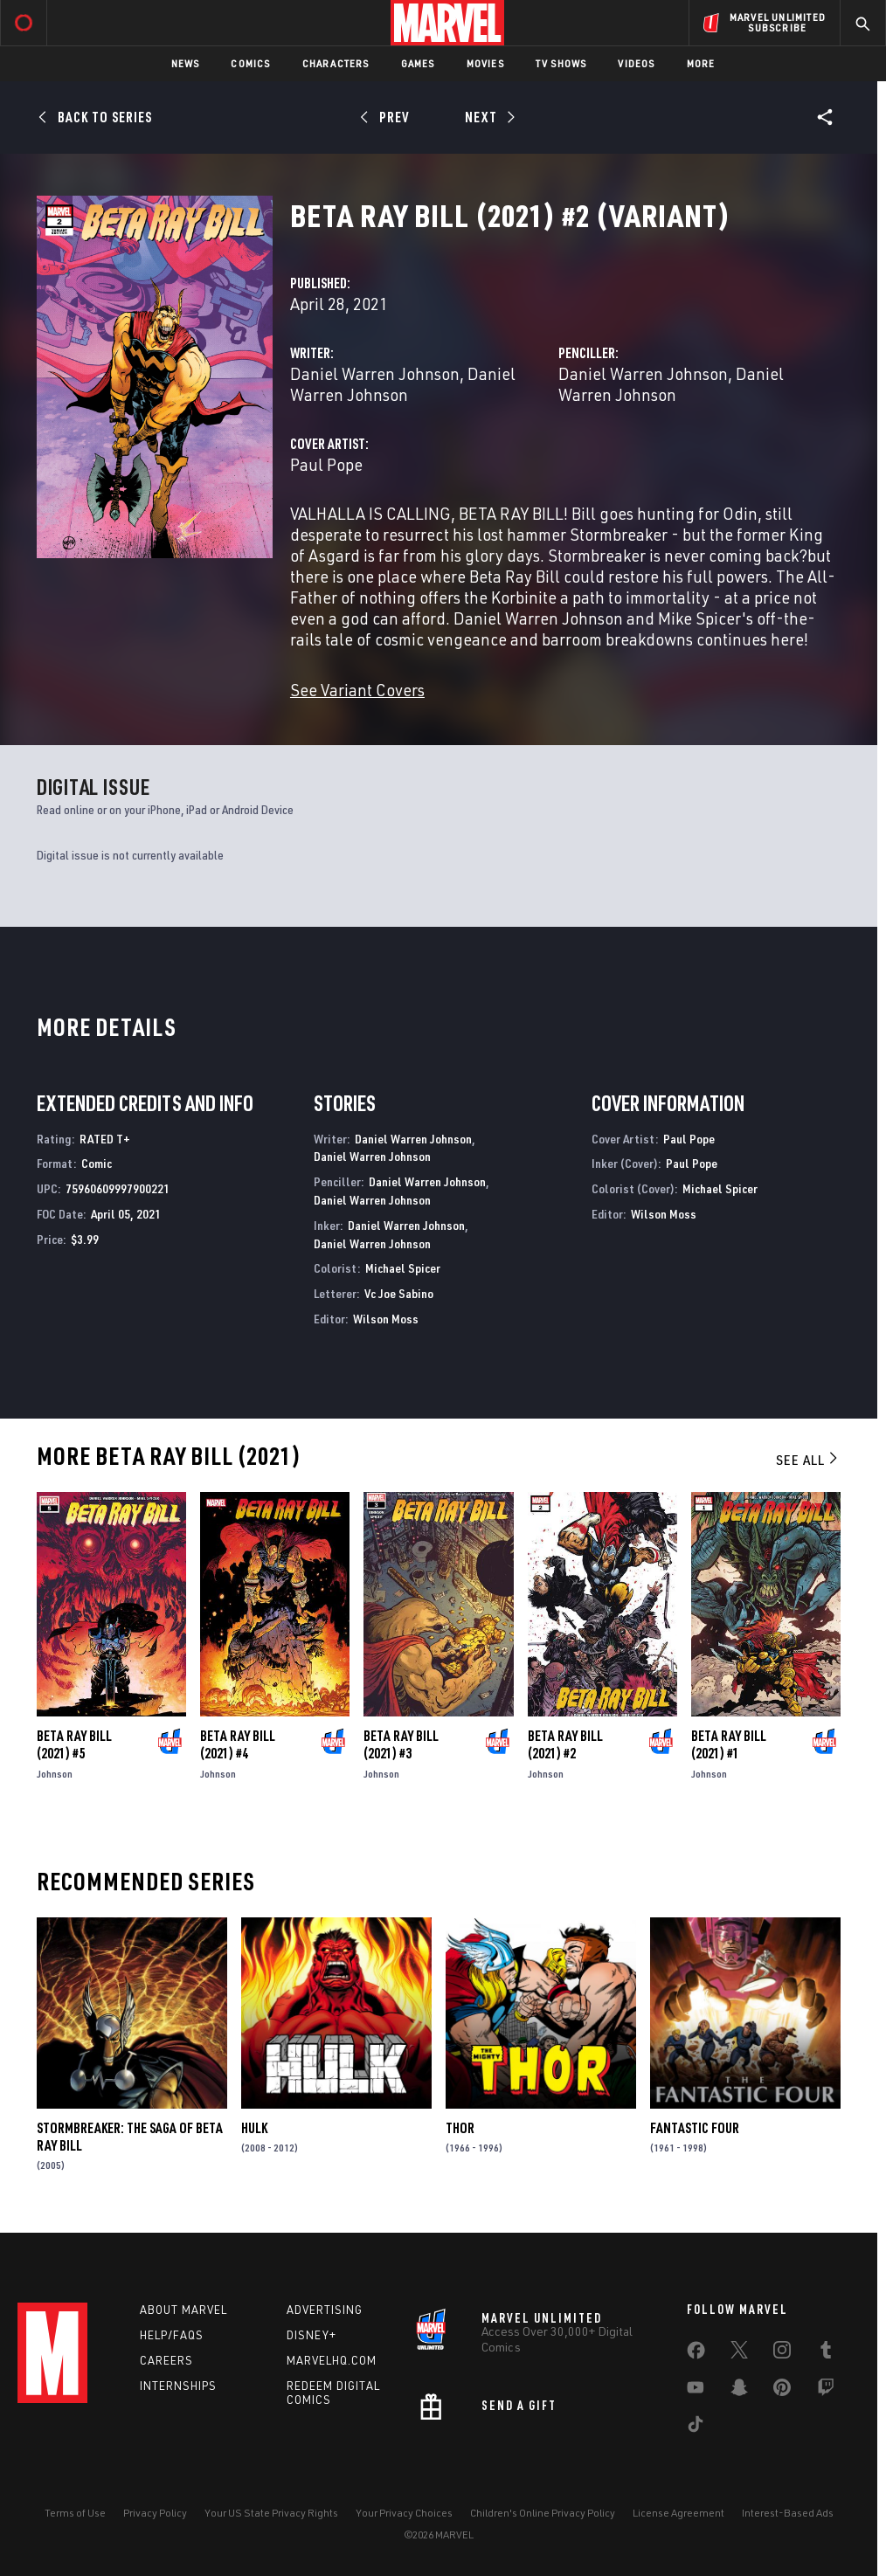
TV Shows (561, 63)
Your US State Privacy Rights (271, 2512)
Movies (485, 63)
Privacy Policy (155, 2512)
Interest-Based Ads (788, 2512)
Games (418, 63)
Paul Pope (326, 464)
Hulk (254, 2128)
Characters (336, 63)
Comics (250, 63)
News (185, 63)
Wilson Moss (386, 1318)
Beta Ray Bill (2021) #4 (237, 1744)
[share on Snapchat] (739, 2391)
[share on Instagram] (782, 2353)
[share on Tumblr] (825, 2353)
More (701, 63)
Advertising (325, 2310)
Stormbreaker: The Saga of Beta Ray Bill (130, 2136)
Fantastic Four (694, 2128)
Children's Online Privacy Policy (542, 2512)
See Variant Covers (357, 690)
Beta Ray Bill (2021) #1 (728, 1744)
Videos (636, 63)
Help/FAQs (172, 2335)
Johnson (55, 1773)
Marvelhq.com (332, 2360)
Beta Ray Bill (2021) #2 (565, 1744)
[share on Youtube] (695, 2391)
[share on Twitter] (739, 2353)
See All (808, 1459)
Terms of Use (75, 2512)
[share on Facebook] (696, 2354)
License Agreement (678, 2512)
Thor (460, 2128)
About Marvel (183, 2310)
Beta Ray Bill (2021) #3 (401, 1744)
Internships (178, 2386)
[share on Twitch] (825, 2391)
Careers (166, 2360)
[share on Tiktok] (695, 2427)
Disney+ (311, 2335)
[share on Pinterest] (782, 2391)
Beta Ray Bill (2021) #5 (74, 1744)
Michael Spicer (402, 1267)
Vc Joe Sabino (398, 1293)
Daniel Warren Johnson (375, 373)
